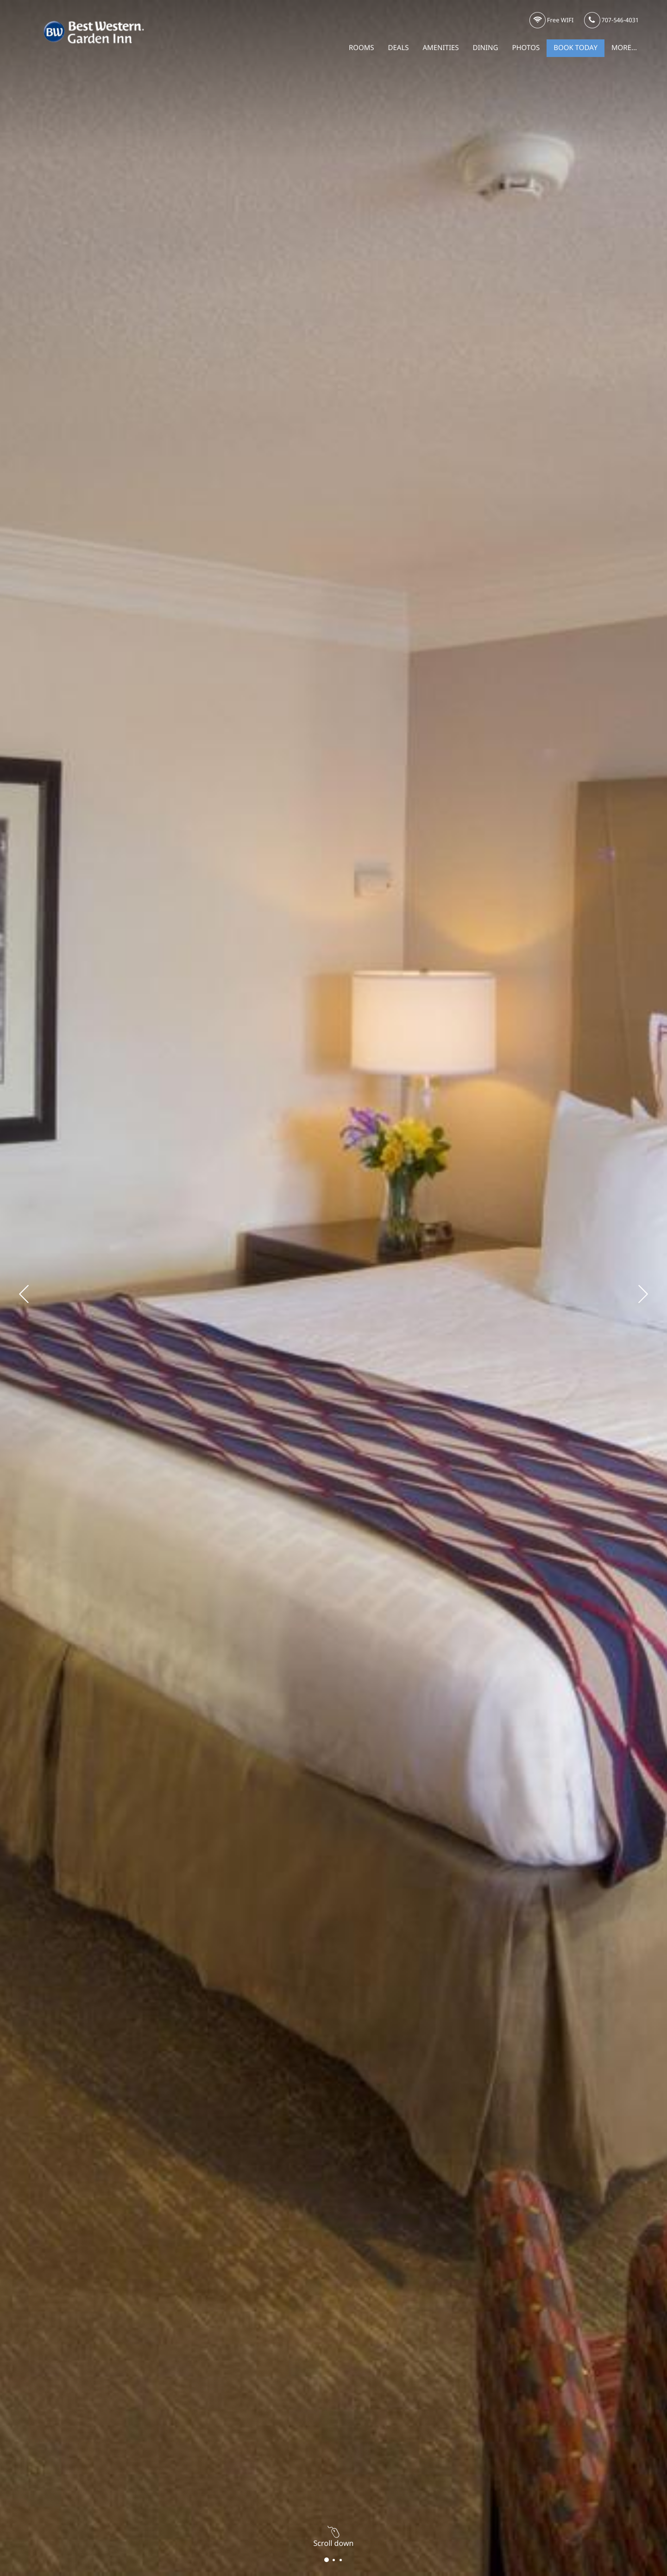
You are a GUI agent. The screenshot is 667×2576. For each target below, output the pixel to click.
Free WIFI (551, 21)
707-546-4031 (611, 21)
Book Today (576, 48)
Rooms (361, 48)
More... (624, 48)
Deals (398, 48)
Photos (526, 48)
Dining (485, 48)
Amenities (441, 48)
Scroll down (334, 2539)
